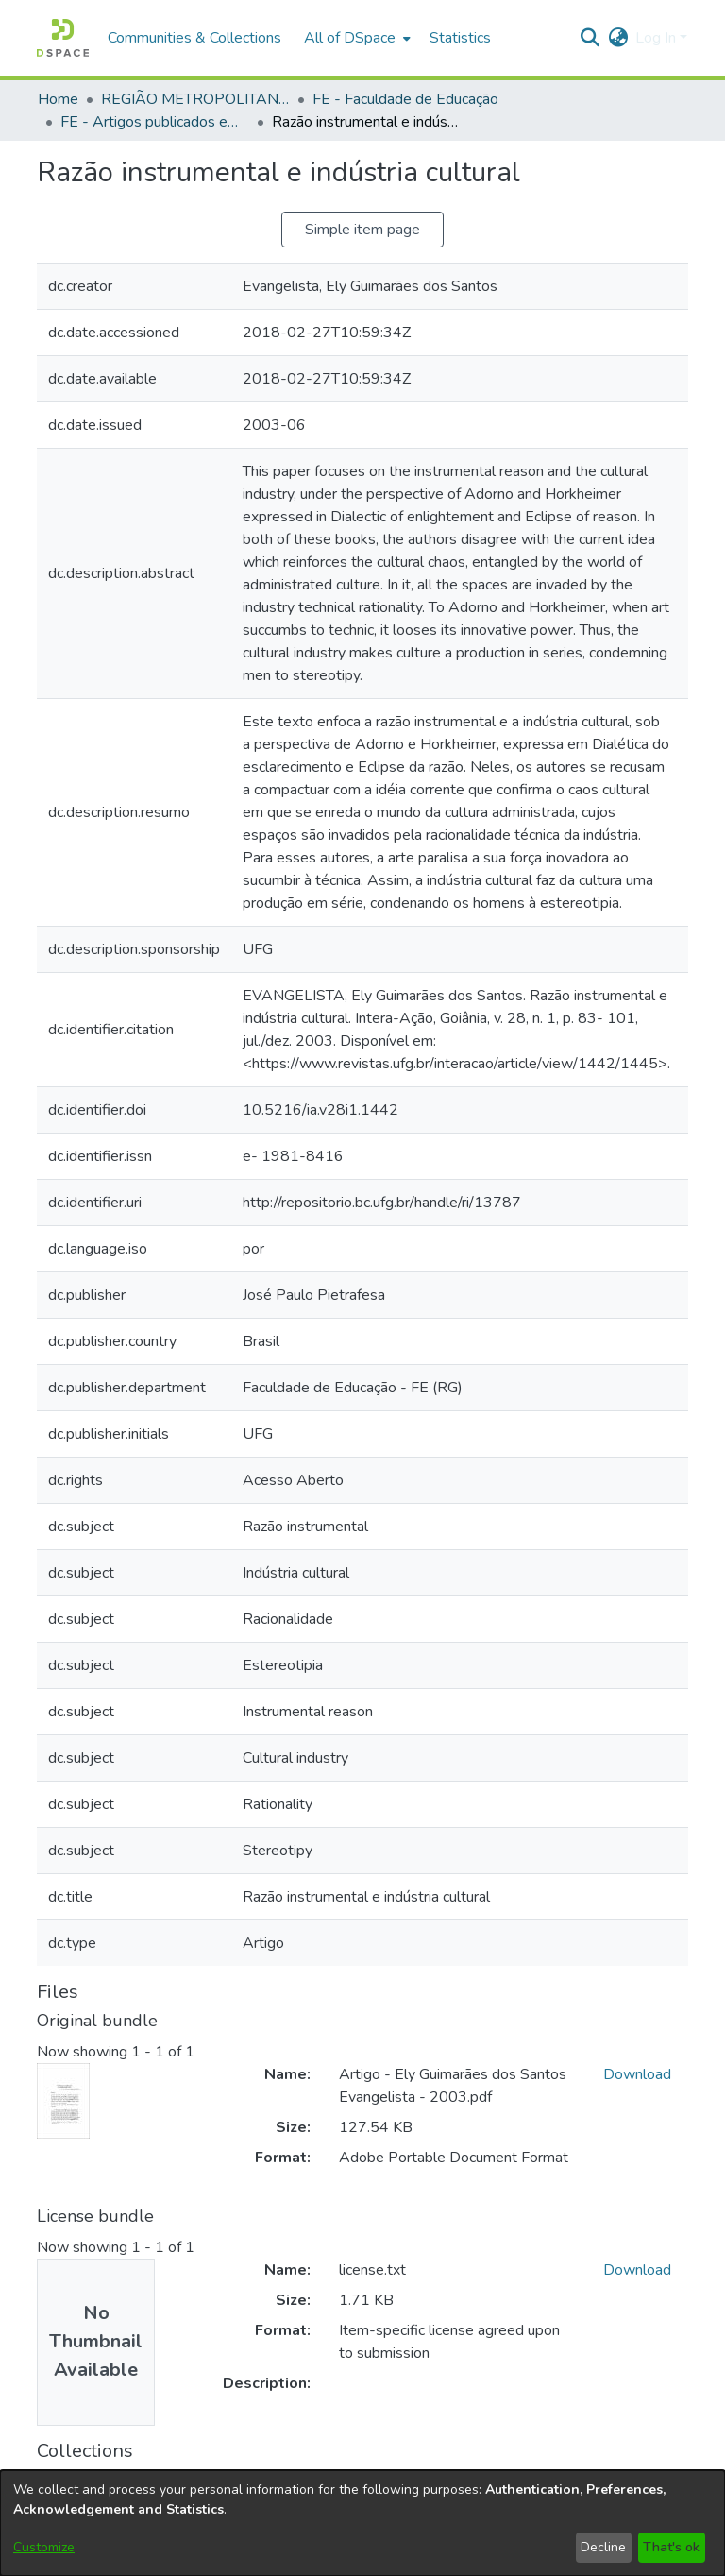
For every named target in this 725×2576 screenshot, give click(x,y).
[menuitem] (355, 38)
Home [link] (58, 99)
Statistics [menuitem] (460, 37)
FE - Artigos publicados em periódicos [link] (154, 121)
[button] (63, 38)
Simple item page (362, 229)
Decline (603, 2547)
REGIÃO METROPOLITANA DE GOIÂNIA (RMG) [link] (195, 99)
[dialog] (362, 2523)
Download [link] (637, 2074)
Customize (44, 2547)
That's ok (671, 2547)
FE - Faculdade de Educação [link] (405, 99)
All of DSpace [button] (350, 37)
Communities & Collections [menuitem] (194, 37)
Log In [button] (657, 37)
